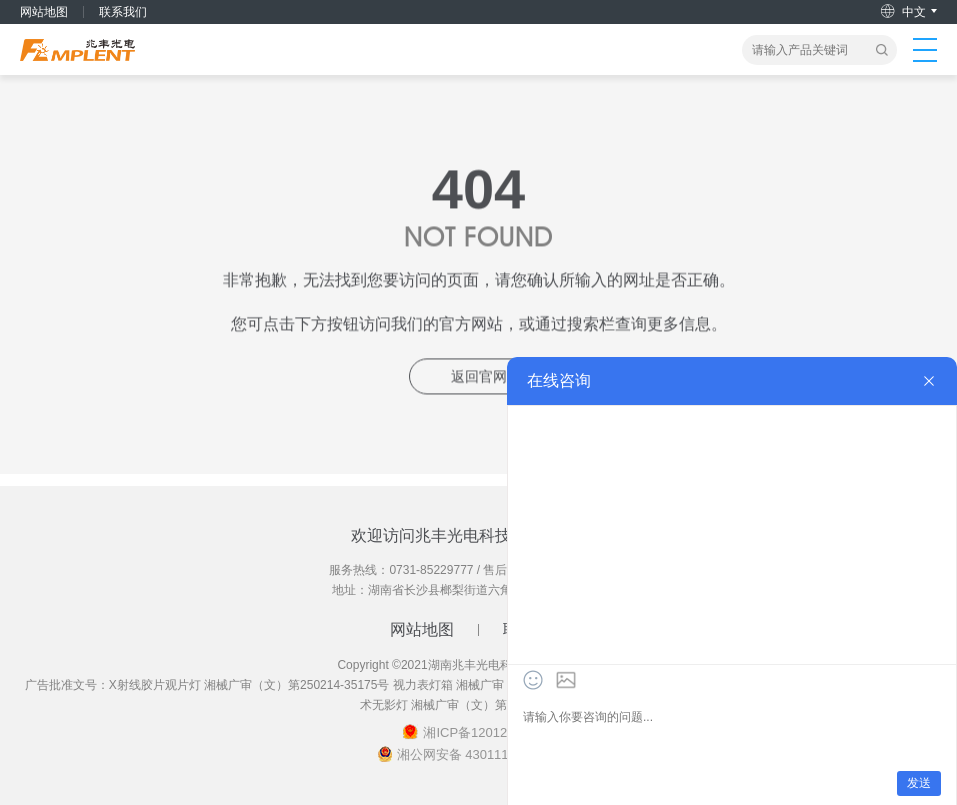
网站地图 (44, 12)
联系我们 (123, 12)
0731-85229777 (431, 570)
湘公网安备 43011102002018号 (488, 754)
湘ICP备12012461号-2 (488, 732)
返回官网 (479, 378)
